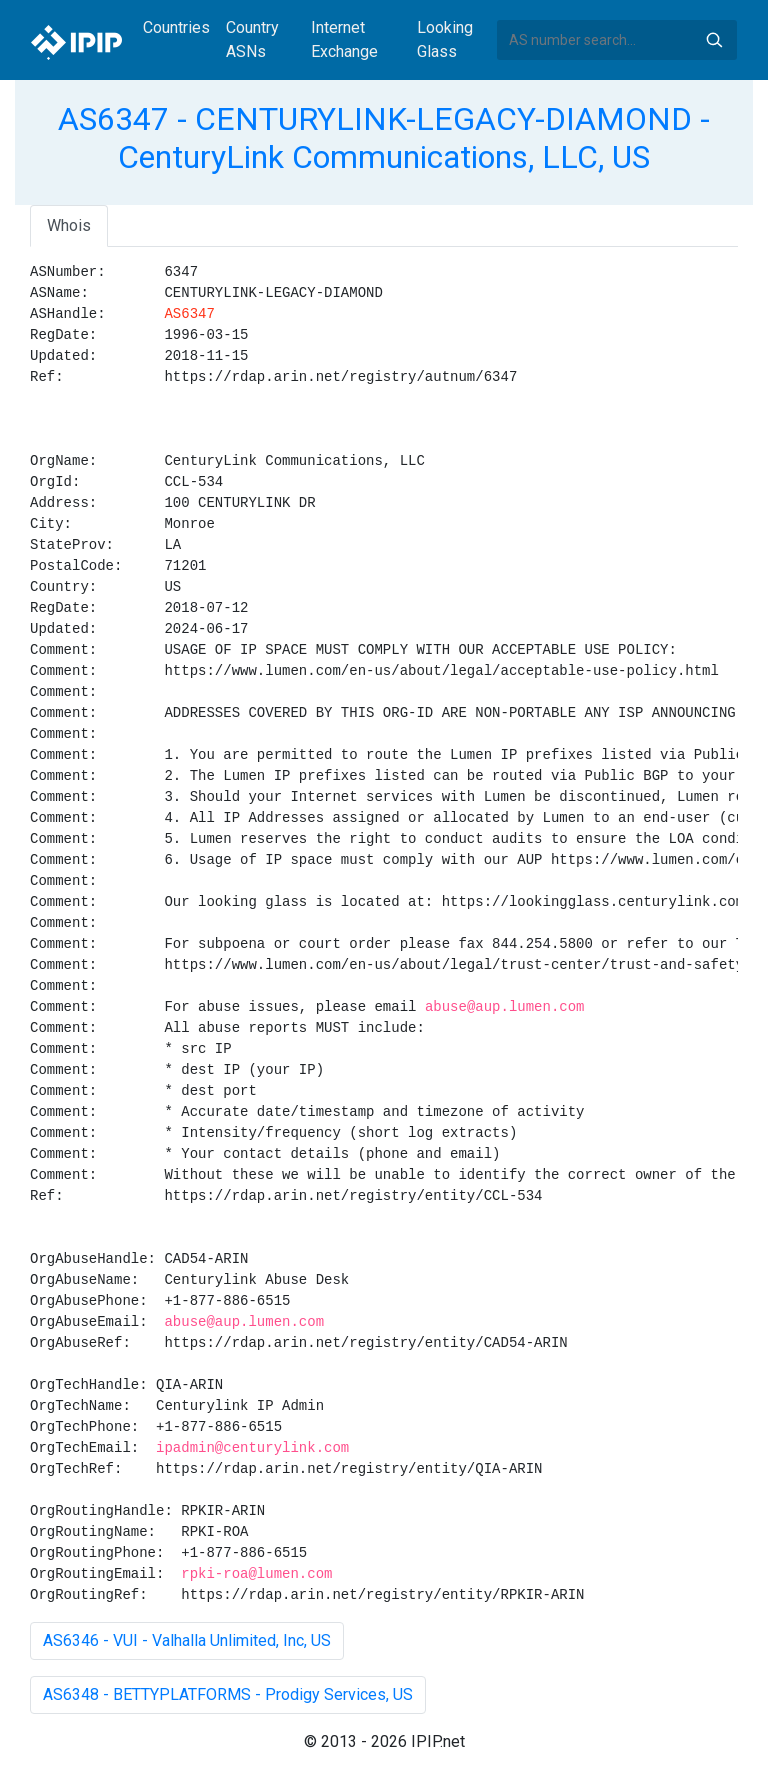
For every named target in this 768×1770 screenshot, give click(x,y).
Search (714, 40)
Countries (176, 27)
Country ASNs (252, 39)
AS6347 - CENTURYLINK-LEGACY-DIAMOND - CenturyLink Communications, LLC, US (384, 138)
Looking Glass (445, 39)
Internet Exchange (344, 39)
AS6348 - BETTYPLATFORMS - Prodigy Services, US (228, 1694)
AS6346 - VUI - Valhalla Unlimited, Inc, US (187, 1640)
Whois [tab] (69, 225)
